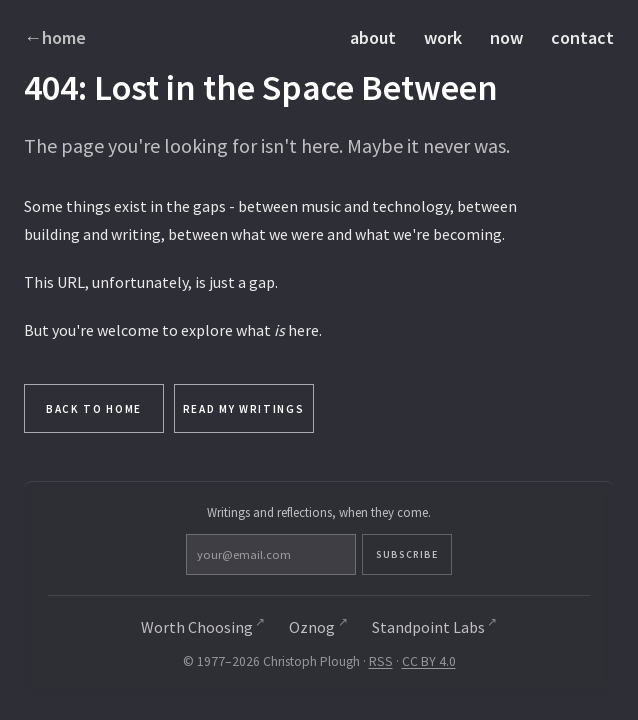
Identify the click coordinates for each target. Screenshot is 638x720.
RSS (381, 661)
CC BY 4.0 (429, 661)
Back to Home (94, 409)
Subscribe (407, 554)
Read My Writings (244, 409)
